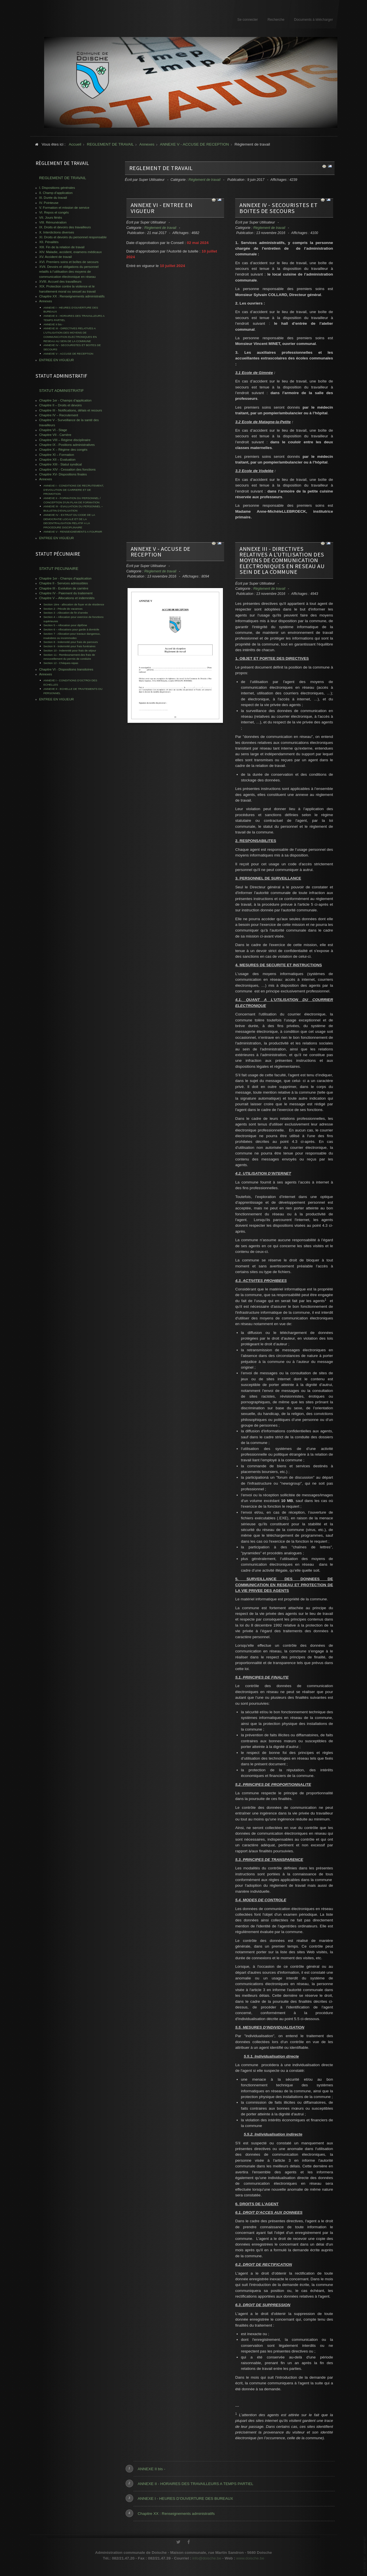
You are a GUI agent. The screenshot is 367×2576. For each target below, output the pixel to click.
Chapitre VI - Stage (53, 430)
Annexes (45, 301)
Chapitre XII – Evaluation (57, 459)
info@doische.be (206, 2562)
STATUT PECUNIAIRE (58, 568)
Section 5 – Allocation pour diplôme (65, 625)
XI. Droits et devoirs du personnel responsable (73, 237)
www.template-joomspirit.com (365, 2554)
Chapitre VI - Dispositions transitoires (66, 669)
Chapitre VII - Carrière (55, 434)
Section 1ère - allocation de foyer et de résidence (74, 604)
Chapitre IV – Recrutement (58, 415)
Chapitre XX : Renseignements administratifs (176, 2513)
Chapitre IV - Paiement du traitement (66, 593)
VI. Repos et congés (54, 212)
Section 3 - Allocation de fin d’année (66, 612)
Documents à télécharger (313, 20)
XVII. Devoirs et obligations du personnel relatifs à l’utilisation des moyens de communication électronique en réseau (69, 271)
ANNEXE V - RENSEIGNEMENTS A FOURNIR (73, 531)
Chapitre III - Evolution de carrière (64, 588)
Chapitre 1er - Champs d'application (65, 400)
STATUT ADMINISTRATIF (61, 390)
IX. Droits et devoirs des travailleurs (65, 227)
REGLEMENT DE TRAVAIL (161, 168)
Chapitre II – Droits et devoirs (60, 405)
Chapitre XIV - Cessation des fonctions (67, 469)
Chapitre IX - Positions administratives (67, 444)
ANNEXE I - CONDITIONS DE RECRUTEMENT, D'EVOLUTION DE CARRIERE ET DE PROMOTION (74, 489)
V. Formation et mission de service (64, 207)
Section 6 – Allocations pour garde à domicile (71, 629)
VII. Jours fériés (50, 217)
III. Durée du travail (53, 197)
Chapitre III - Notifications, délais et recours (70, 410)
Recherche (276, 20)
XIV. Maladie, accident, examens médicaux (70, 252)
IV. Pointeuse (49, 202)
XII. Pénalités (49, 242)
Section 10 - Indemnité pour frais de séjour (70, 650)
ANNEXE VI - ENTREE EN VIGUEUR (162, 207)
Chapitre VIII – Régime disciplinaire (65, 440)
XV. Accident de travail (55, 256)
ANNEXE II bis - (151, 2469)
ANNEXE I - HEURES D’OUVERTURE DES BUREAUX (185, 2498)
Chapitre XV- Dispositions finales (63, 474)
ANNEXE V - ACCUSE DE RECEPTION (160, 551)
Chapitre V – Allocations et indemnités (67, 598)
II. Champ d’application (56, 193)
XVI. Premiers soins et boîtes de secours (69, 262)
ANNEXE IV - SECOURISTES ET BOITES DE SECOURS (278, 207)
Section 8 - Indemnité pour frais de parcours (71, 642)
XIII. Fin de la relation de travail (62, 247)
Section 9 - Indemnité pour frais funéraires (70, 646)
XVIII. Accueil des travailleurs (60, 281)
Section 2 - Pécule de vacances (63, 608)
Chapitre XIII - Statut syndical (60, 464)
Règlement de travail (204, 180)
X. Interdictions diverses (56, 232)
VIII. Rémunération (53, 222)
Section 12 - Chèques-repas (61, 663)
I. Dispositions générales (57, 187)
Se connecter (247, 20)
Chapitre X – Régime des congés (63, 449)
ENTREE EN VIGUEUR (56, 360)
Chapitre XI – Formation (56, 454)
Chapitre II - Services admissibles (63, 583)
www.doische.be (250, 2562)
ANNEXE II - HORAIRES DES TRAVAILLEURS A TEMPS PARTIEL (195, 2484)
